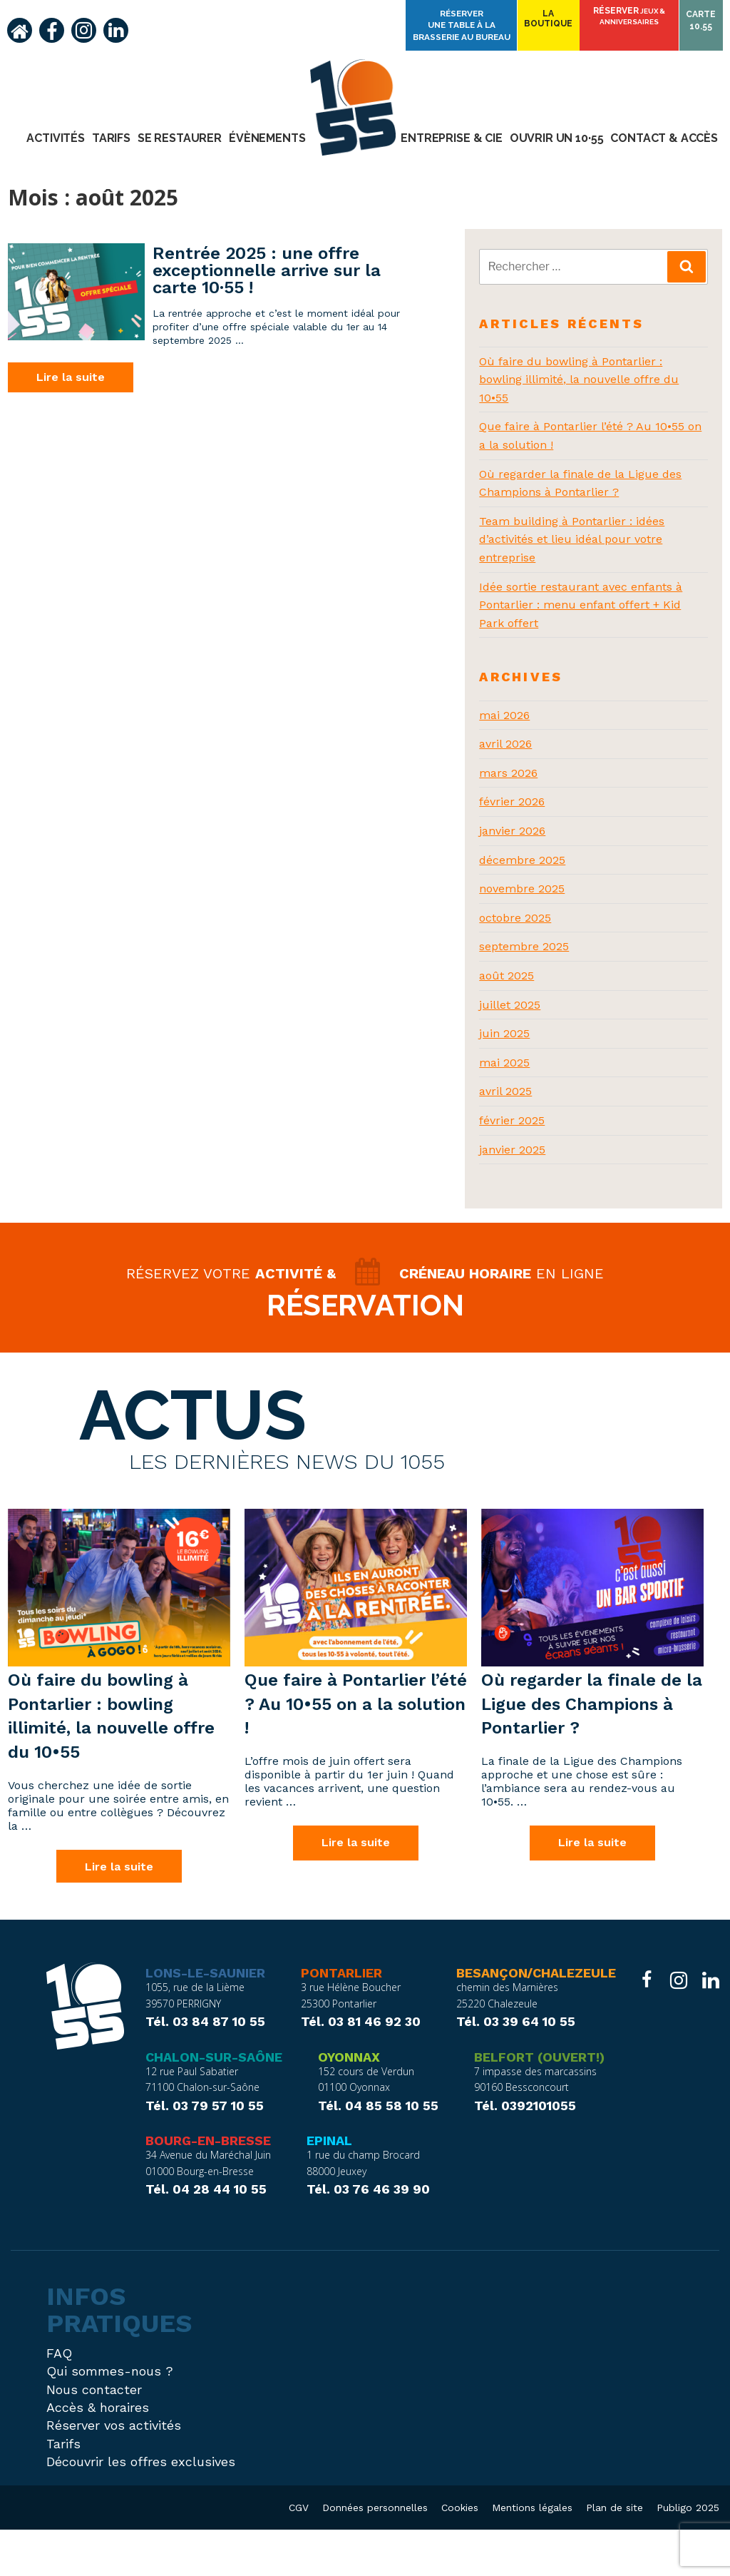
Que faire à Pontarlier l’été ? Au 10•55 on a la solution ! (356, 1748)
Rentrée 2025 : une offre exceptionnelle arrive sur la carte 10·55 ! (267, 270)
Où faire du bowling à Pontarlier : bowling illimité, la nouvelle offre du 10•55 (579, 379)
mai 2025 (504, 1062)
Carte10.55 (703, 23)
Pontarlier (341, 2019)
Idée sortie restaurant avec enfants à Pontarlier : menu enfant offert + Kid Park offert (580, 605)
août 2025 (506, 975)
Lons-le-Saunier (205, 2019)
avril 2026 (505, 743)
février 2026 (512, 801)
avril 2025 (505, 1091)
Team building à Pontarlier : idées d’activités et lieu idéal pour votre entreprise (571, 539)
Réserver (636, 21)
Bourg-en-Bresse (208, 2187)
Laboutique (560, 23)
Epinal (329, 2187)
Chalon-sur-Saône (213, 2103)
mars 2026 (508, 773)
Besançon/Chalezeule (536, 2019)
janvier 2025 (512, 1149)
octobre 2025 (515, 918)
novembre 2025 (522, 888)
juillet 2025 (509, 1005)
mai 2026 (504, 715)
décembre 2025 (522, 860)
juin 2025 (504, 1033)
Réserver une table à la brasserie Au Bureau (481, 20)
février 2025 (512, 1120)
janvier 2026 (512, 831)
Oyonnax (349, 2103)
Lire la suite (70, 377)
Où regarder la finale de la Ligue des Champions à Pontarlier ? (591, 1748)
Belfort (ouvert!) (539, 2103)
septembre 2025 (524, 946)
